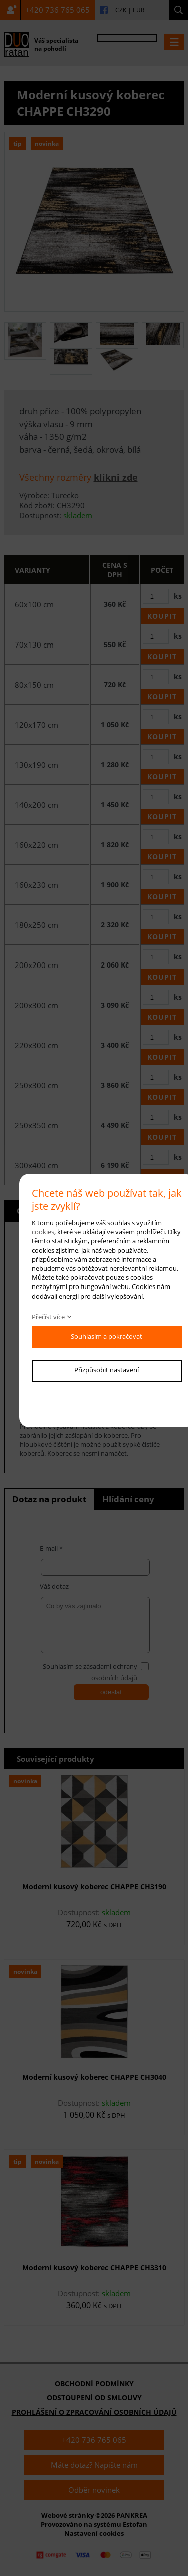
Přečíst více (48, 1316)
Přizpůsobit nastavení (106, 1369)
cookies (43, 1231)
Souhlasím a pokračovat (106, 1336)
